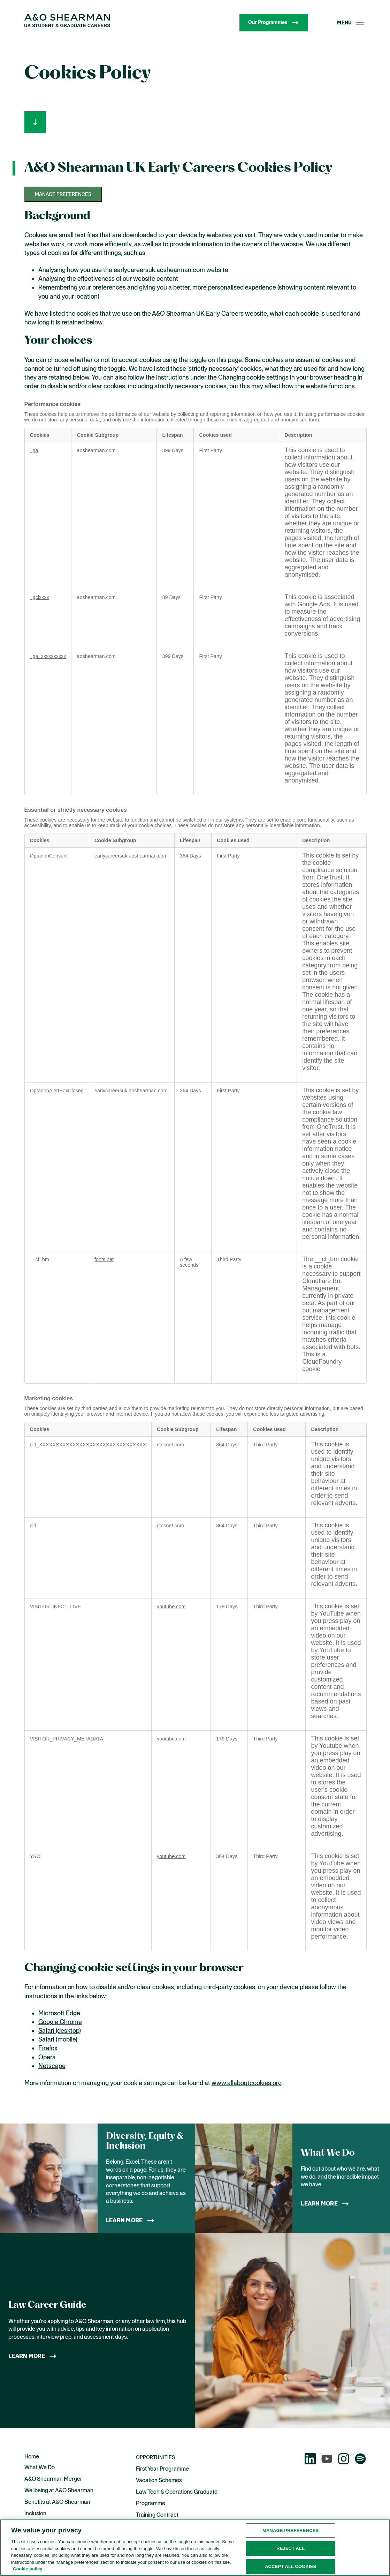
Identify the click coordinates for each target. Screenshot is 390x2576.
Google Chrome (60, 2021)
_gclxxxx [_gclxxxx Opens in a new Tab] (39, 597)
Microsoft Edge (59, 2013)
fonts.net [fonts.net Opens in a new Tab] (104, 1259)
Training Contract (157, 2514)
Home (31, 2456)
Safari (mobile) (57, 2039)
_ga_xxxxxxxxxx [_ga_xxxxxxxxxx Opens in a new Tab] (48, 656)
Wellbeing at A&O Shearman (58, 2490)
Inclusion (35, 2513)
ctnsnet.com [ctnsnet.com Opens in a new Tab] (170, 1444)
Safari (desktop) (59, 2030)
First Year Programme (162, 2468)
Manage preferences (63, 194)
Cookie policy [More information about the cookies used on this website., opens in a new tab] (28, 2570)
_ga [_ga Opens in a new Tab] (34, 450)
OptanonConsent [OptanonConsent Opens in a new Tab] (49, 856)
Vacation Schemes (159, 2480)
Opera (47, 2057)
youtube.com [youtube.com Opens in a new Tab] (171, 1606)
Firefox (48, 2048)
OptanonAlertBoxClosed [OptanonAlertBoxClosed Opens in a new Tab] (57, 1090)
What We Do (39, 2467)
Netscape (52, 2065)
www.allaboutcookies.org (247, 2083)
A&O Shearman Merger (53, 2479)
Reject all (290, 2549)
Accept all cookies (290, 2567)
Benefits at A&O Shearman (57, 2502)
